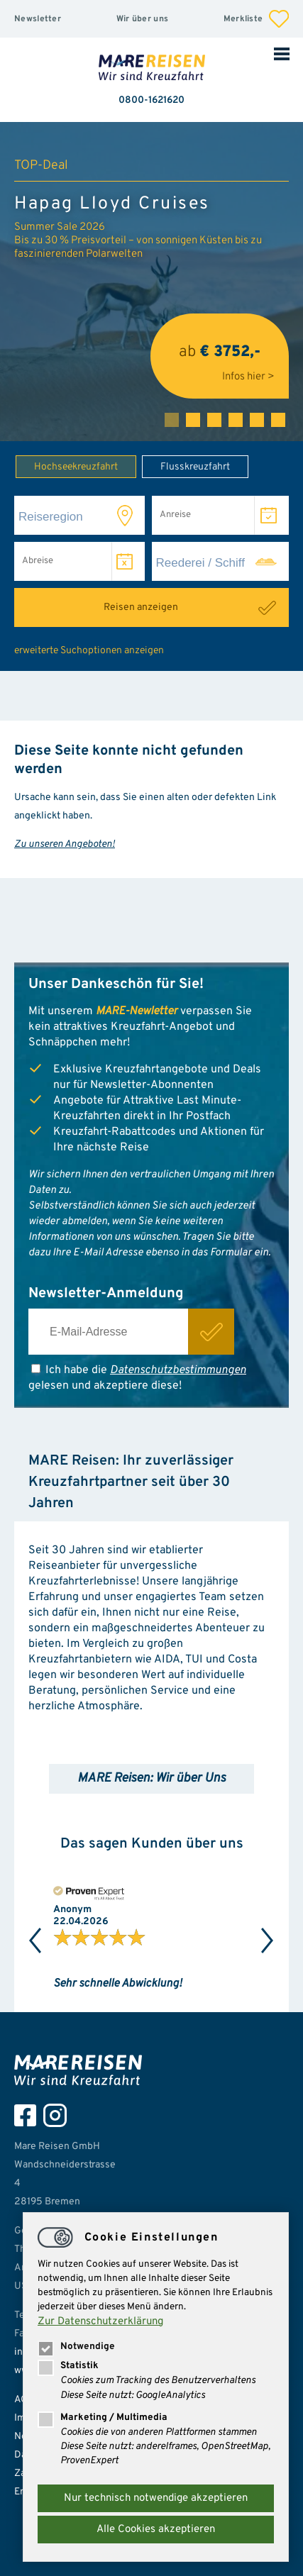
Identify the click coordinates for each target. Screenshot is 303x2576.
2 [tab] (193, 420)
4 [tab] (235, 420)
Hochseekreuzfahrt (67, 465)
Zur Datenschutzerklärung (100, 2321)
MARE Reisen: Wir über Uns (151, 1778)
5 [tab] (257, 420)
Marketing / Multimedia (102, 2417)
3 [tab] (214, 420)
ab (219, 356)
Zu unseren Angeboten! (64, 844)
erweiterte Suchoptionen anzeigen (89, 651)
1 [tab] (172, 420)
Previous (35, 1940)
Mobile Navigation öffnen (281, 53)
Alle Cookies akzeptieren (156, 2529)
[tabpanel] (151, 281)
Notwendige (76, 2347)
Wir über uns (142, 19)
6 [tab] (278, 420)
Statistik (68, 2366)
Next (267, 1940)
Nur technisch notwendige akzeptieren (156, 2498)
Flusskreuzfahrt (186, 465)
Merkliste (256, 19)
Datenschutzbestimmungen (178, 1370)
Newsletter (37, 19)
